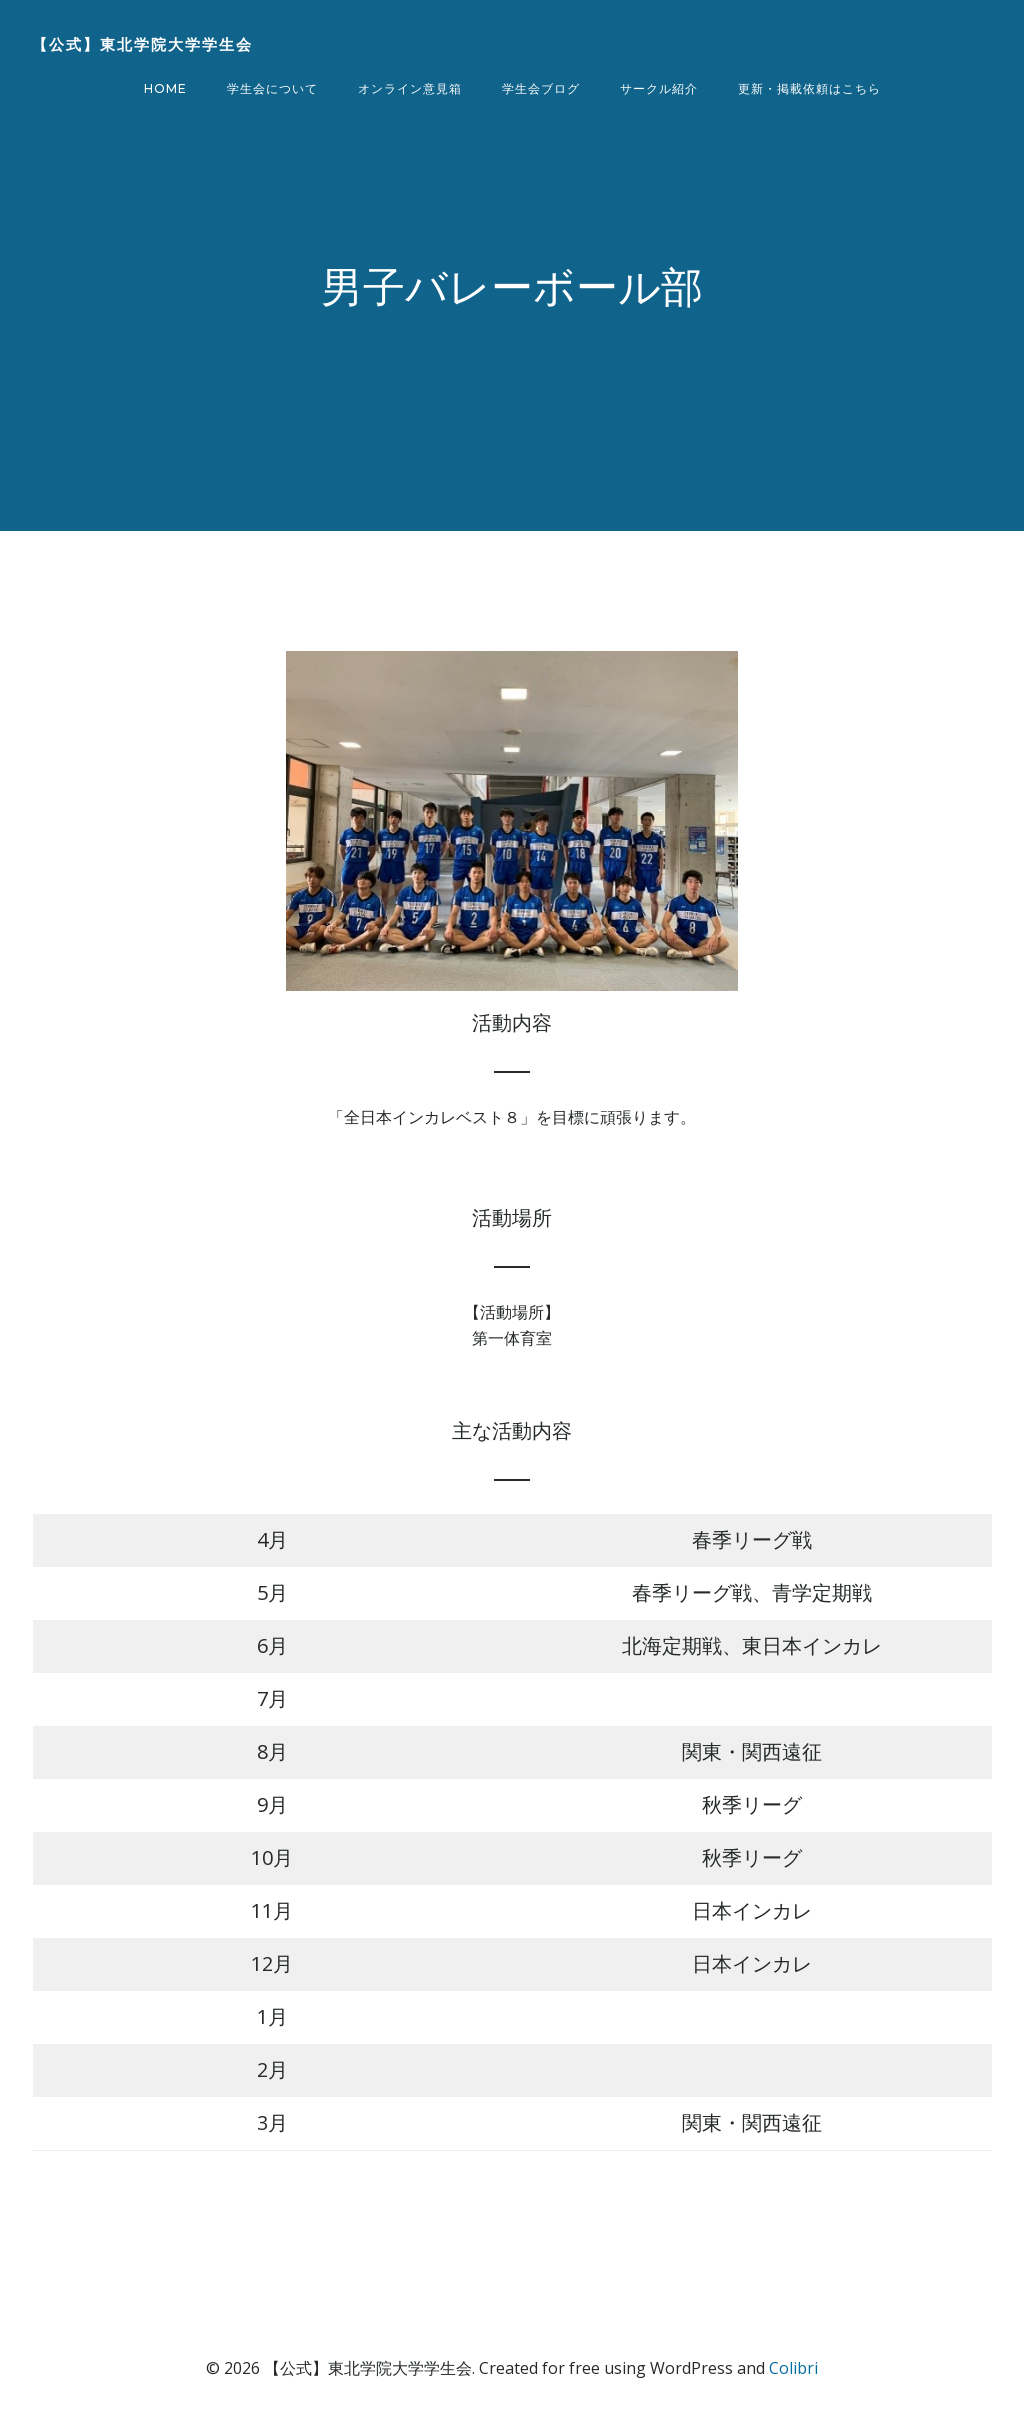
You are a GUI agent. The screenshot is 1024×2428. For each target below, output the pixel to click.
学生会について (272, 88)
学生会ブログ (541, 88)
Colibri (793, 2368)
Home (165, 88)
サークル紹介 (659, 88)
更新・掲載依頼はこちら (809, 88)
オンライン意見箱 (410, 88)
